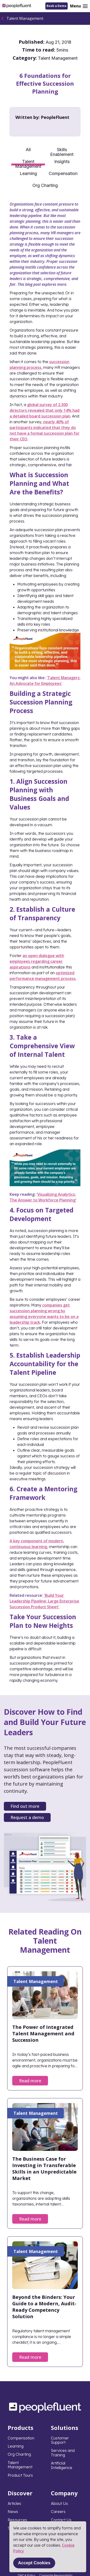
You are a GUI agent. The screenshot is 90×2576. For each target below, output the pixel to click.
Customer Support (60, 2440)
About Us (59, 2503)
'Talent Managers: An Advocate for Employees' (45, 680)
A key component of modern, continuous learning (37, 1543)
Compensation (63, 173)
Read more (30, 2081)
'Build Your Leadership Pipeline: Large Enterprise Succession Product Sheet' (44, 1601)
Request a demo (27, 1817)
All (28, 149)
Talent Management (24, 18)
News (13, 2511)
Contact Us (61, 2520)
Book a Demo (56, 6)
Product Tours (20, 2475)
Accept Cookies (34, 2562)
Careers (58, 2511)
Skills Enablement (61, 151)
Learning (28, 173)
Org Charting (45, 185)
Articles (14, 2503)
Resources (17, 2520)
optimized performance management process (43, 975)
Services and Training (63, 2452)
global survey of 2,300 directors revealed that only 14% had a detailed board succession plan (44, 410)
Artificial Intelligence (61, 2465)
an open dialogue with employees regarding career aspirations (37, 961)
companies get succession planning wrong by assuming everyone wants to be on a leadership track (44, 1313)
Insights (62, 161)
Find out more (25, 1806)
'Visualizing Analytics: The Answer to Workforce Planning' (43, 1197)
